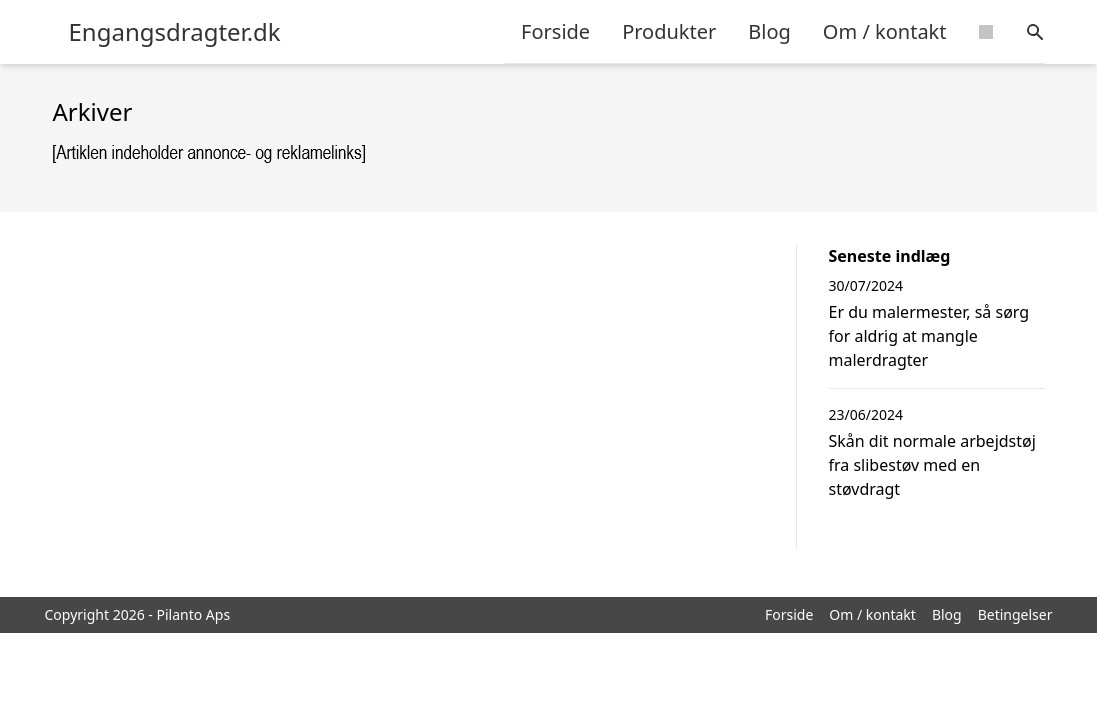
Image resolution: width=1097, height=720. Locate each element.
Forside (555, 31)
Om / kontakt (885, 31)
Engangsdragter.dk (175, 32)
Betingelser (1015, 614)
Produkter (669, 31)
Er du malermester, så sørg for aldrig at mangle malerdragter (929, 336)
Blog (769, 31)
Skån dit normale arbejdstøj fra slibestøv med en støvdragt (932, 465)
